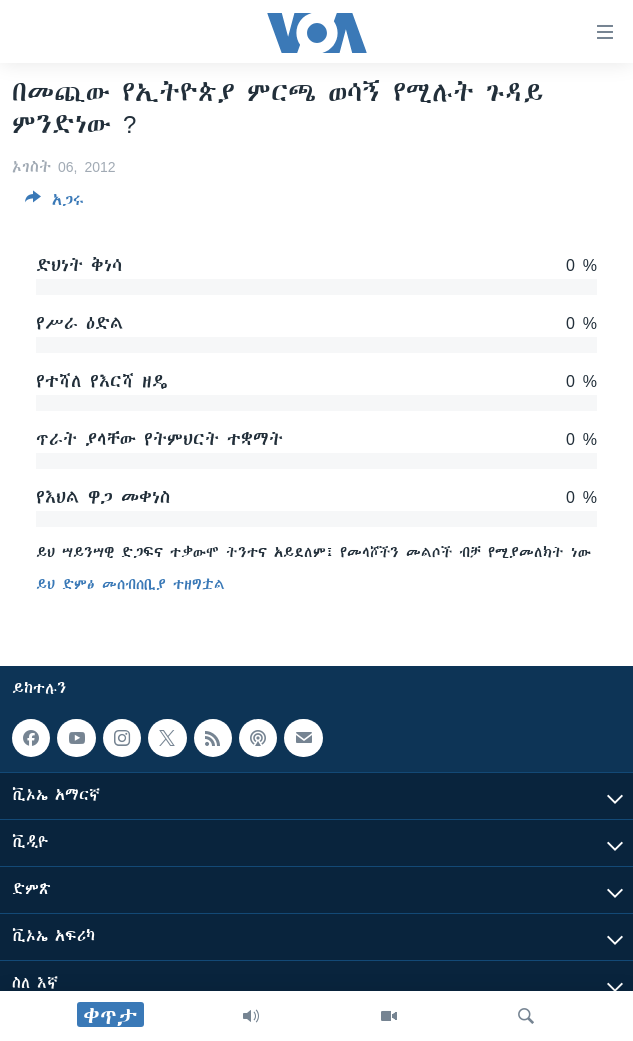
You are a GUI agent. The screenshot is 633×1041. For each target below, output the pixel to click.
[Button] (54, 203)
